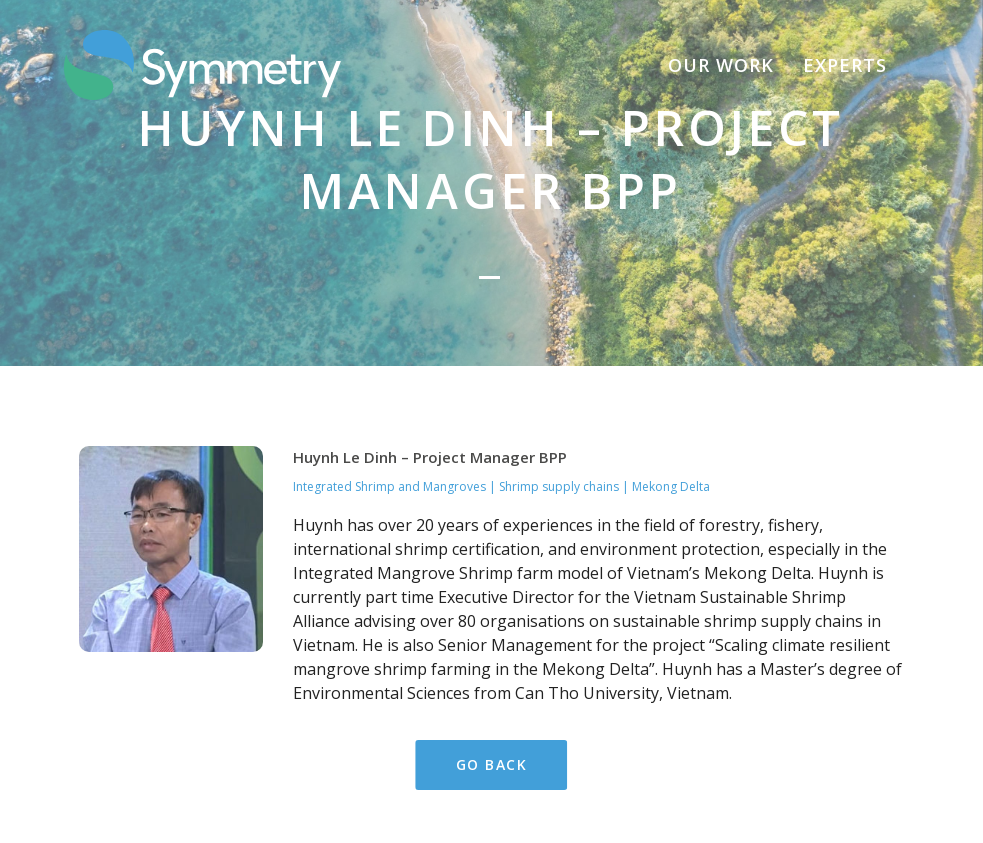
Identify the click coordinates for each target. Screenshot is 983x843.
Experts (845, 65)
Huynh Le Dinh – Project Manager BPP (430, 364)
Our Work (721, 65)
